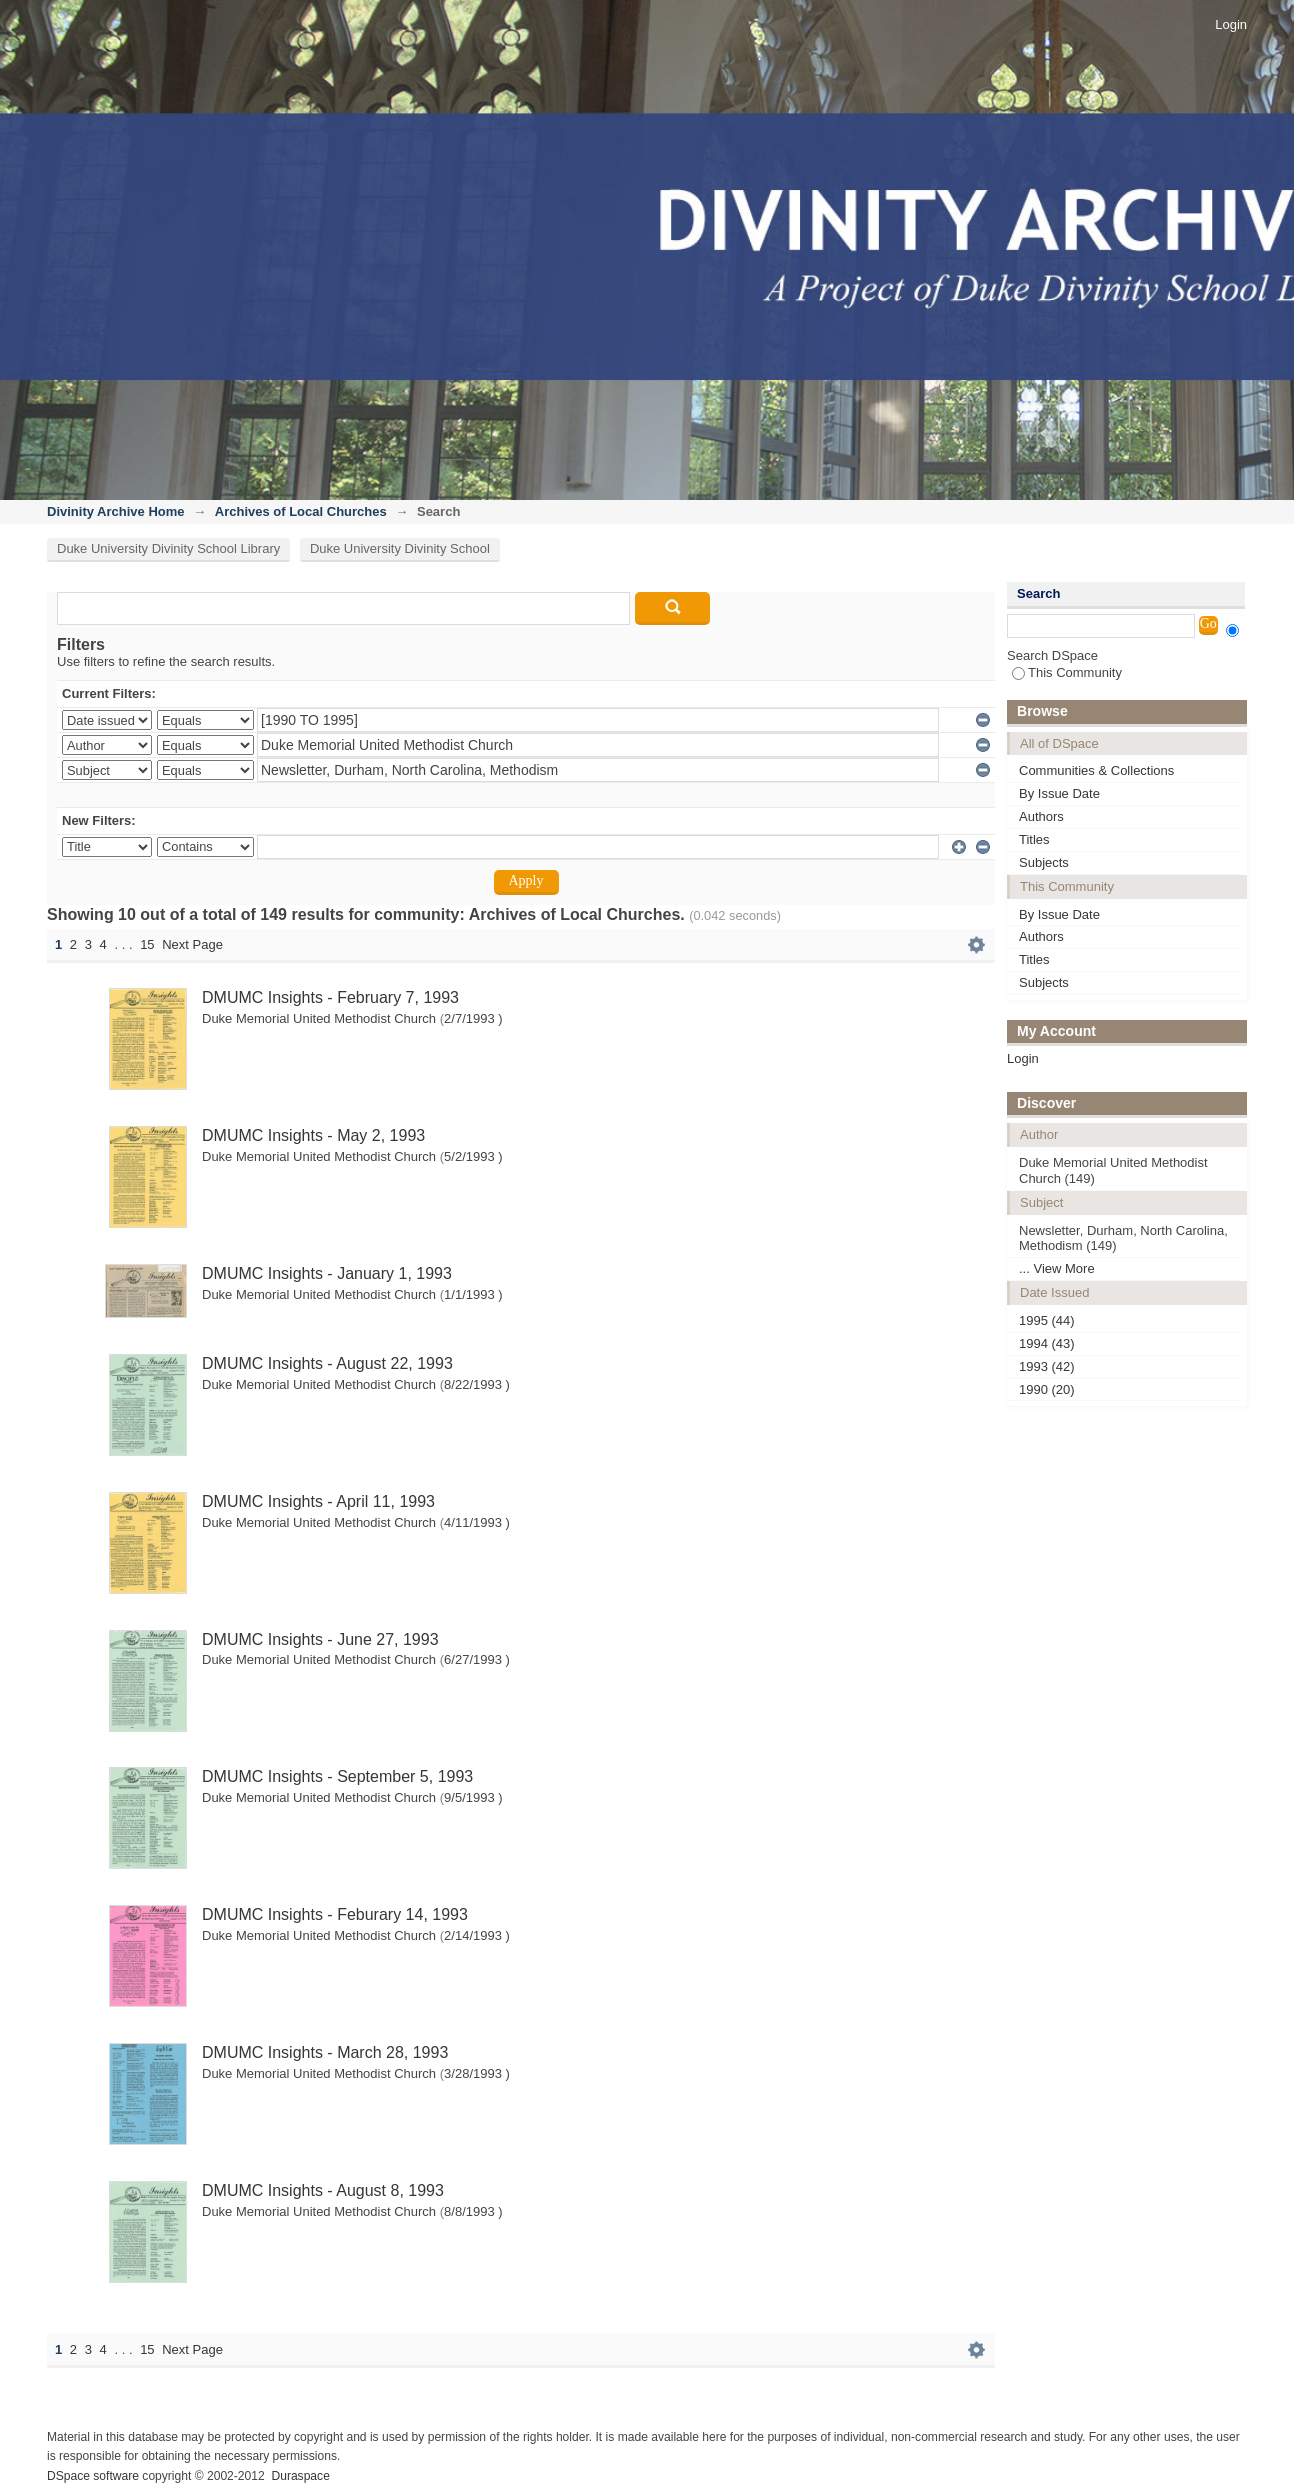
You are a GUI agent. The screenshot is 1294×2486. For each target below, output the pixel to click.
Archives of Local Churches (301, 511)
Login (1231, 24)
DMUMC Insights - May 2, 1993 (313, 1135)
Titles (1034, 839)
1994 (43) (1047, 1343)
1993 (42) (1047, 1366)
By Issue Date (1059, 793)
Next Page (192, 944)
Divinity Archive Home (116, 511)
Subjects (1044, 862)
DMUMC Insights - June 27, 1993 (320, 1639)
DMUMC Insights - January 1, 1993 (327, 1273)
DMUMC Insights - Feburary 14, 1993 (335, 1914)
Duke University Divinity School (400, 548)
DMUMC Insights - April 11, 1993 (318, 1501)
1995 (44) (1047, 1320)
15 (147, 944)
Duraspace (300, 2476)
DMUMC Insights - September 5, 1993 (337, 1776)
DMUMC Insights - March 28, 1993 (325, 2052)
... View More (1057, 1268)
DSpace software (93, 2476)
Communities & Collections (1096, 770)
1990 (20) (1047, 1389)
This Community (1067, 672)
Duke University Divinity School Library (168, 548)
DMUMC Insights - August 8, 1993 (323, 2190)
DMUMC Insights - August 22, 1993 (327, 1363)
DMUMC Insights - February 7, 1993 (330, 997)
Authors (1041, 816)
